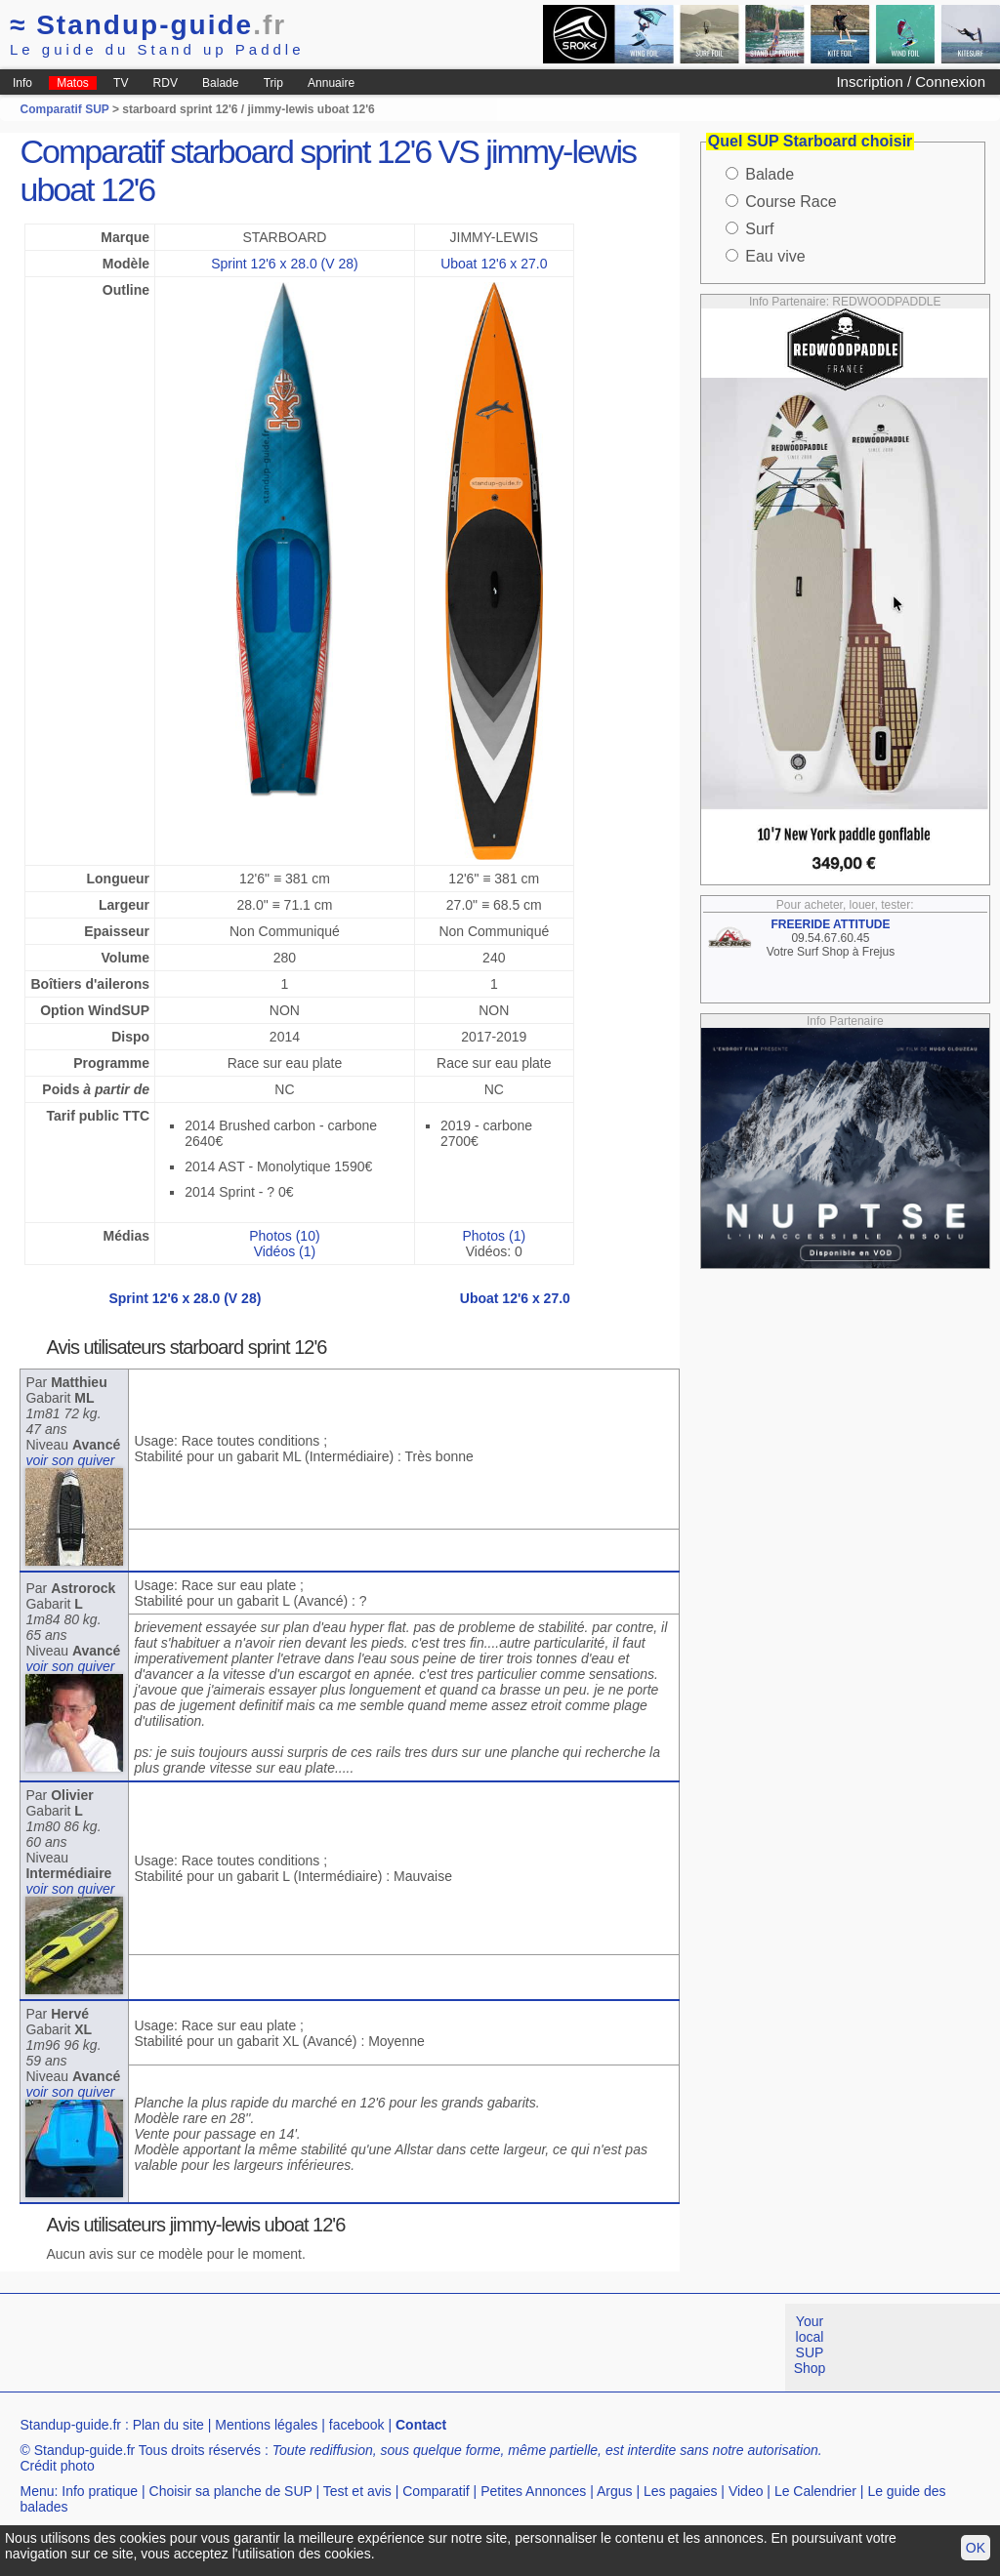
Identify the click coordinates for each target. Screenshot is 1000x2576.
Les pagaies (681, 2491)
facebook (357, 2425)
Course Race (790, 201)
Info (22, 83)
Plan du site (168, 2425)
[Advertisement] (355, 2348)
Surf (759, 229)
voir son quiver (69, 1460)
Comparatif (435, 2491)
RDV (165, 83)
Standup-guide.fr (70, 2425)
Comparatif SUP (65, 109)
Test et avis (357, 2491)
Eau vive (775, 256)
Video (746, 2491)
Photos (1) (494, 1236)
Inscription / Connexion (910, 81)
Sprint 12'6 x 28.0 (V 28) (284, 263)
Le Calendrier (815, 2491)
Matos (73, 83)
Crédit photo (57, 2466)
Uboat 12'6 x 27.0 (493, 263)
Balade (220, 83)
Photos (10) (284, 1236)
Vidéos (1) (285, 1251)
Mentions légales (266, 2425)
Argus (615, 2491)
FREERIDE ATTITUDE (830, 924)
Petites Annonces (533, 2491)
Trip (273, 83)
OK (975, 2548)
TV (120, 83)
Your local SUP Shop (810, 2344)
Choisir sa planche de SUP (230, 2491)
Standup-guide (148, 25)
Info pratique (100, 2491)
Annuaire (331, 83)
